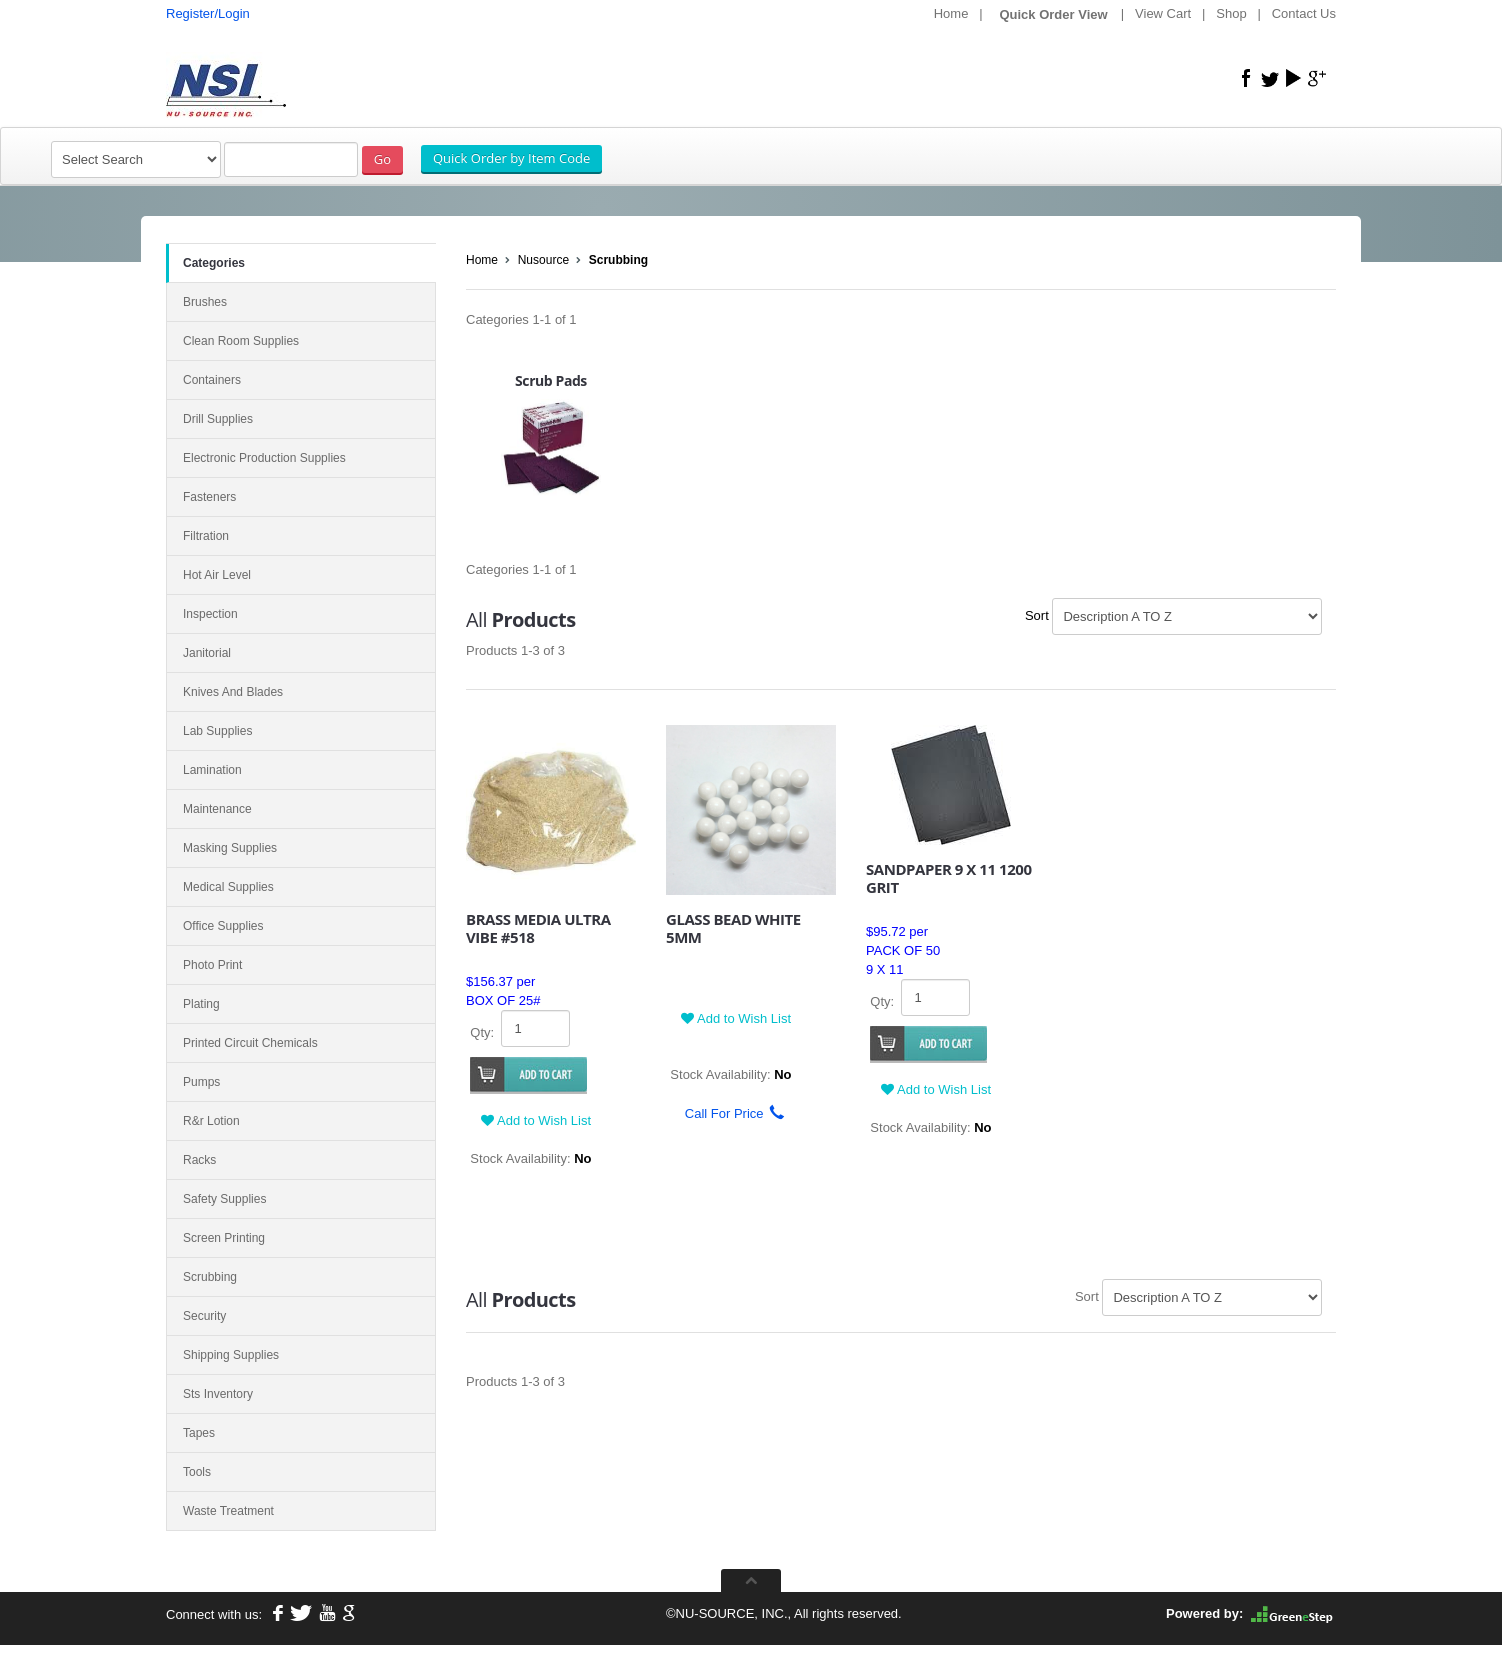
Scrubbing (618, 260)
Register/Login (208, 13)
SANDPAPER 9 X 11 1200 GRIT (949, 878)
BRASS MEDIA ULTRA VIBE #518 (538, 928)
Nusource (543, 260)
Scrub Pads (551, 380)
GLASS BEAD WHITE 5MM (733, 928)
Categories (214, 263)
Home (951, 13)
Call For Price (727, 1113)
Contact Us (1304, 13)
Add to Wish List (536, 1120)
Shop (1231, 13)
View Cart (1163, 13)
